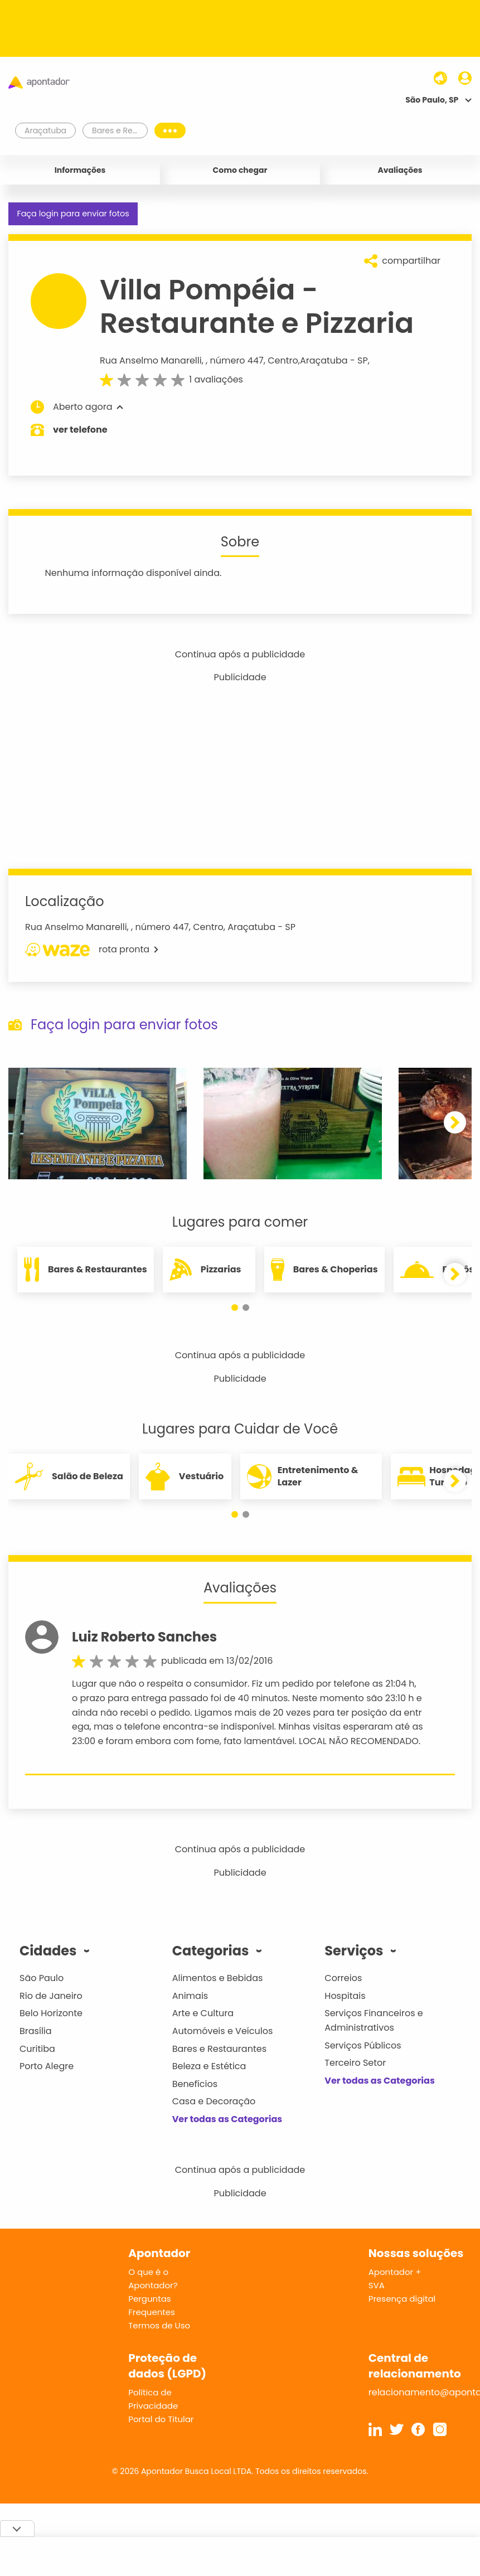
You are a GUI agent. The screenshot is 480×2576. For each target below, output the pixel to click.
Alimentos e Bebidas (217, 1978)
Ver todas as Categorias (227, 2119)
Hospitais (344, 1995)
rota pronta (91, 949)
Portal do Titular (160, 2419)
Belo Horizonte (51, 2013)
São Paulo (42, 1978)
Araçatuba (324, 360)
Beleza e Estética (209, 2066)
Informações (80, 170)
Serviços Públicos (362, 2045)
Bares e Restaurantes (219, 2048)
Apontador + (395, 2272)
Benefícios (194, 2084)
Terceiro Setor (355, 2062)
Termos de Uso (159, 2325)
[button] (455, 1122)
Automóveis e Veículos (222, 2031)
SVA (377, 2285)
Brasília (36, 2031)
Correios (343, 1978)
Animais (190, 1995)
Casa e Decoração (214, 2101)
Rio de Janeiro (51, 1995)
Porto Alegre (47, 2066)
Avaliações (399, 170)
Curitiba (37, 2048)
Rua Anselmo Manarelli (151, 360)
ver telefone (80, 429)
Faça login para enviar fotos (73, 213)
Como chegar (240, 170)
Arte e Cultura (203, 2013)
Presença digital (402, 2298)
